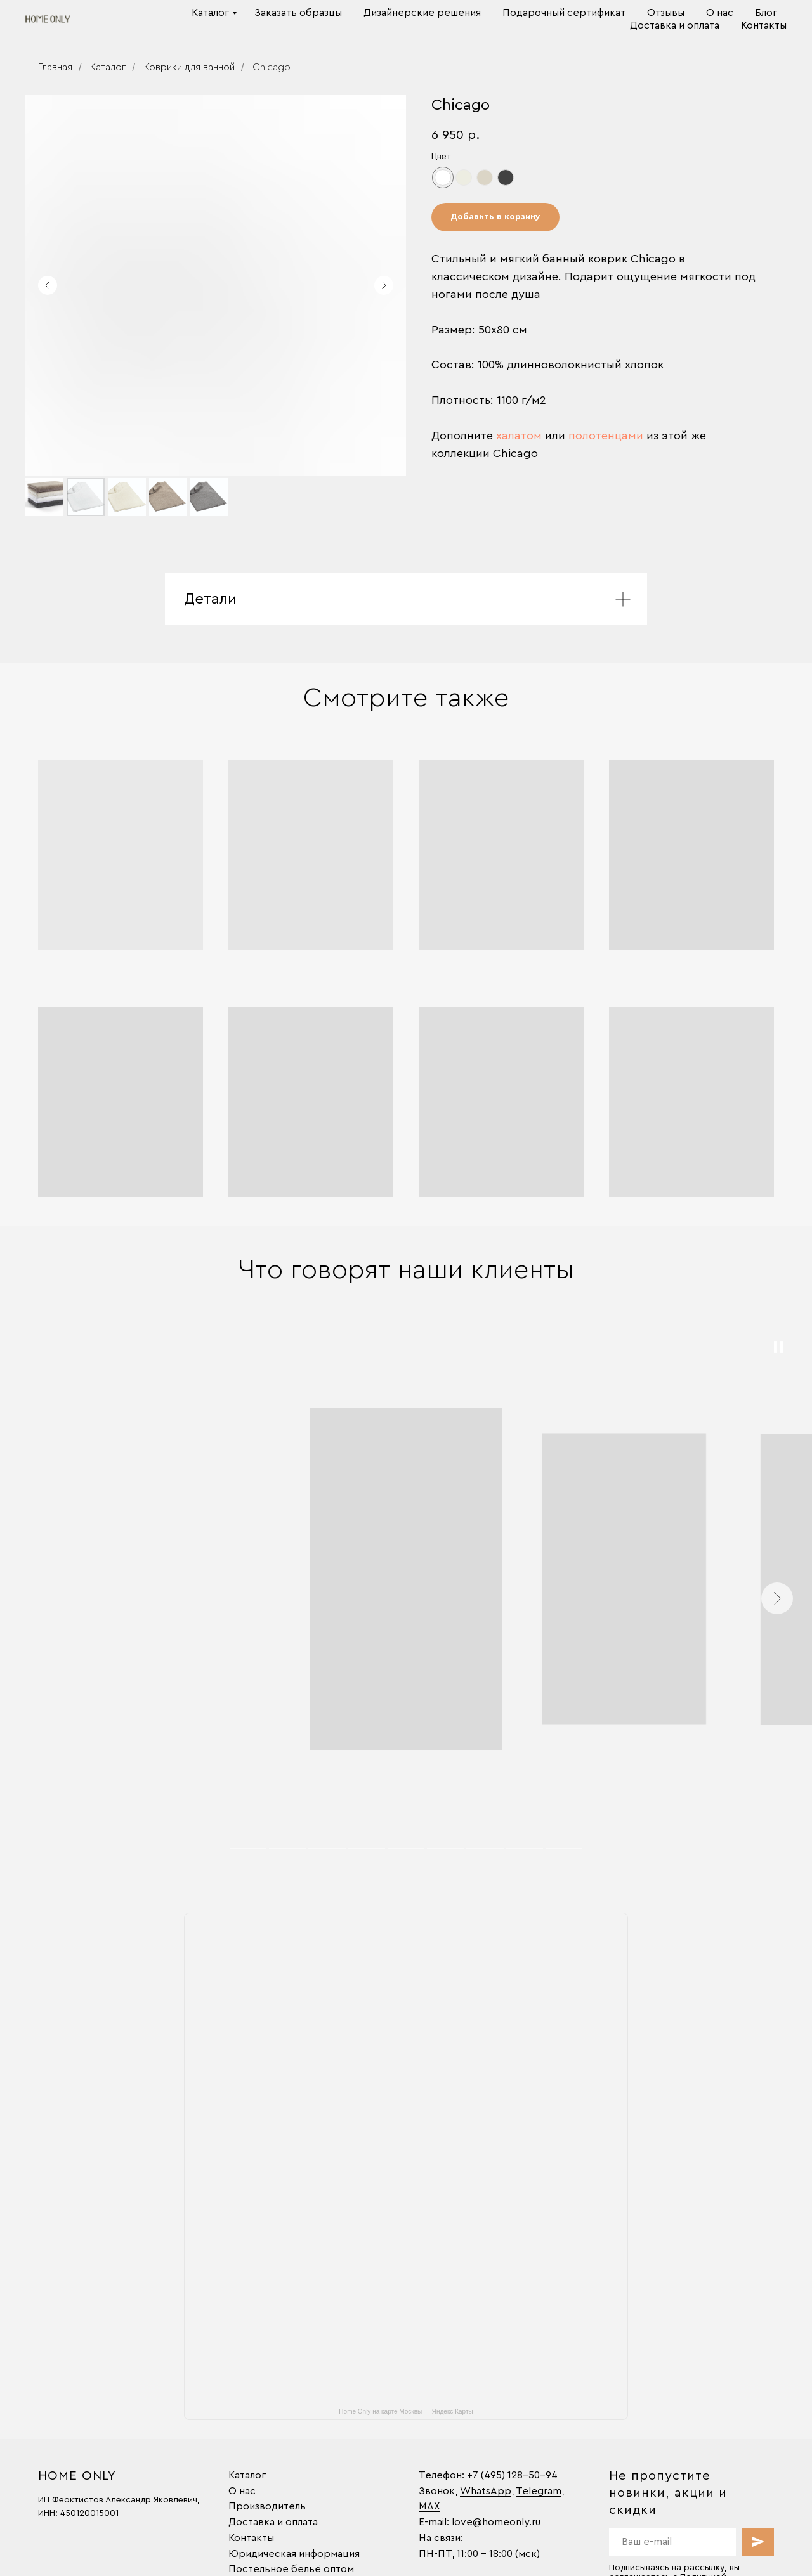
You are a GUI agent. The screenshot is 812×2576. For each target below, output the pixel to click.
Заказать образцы (298, 13)
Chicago (271, 67)
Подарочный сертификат (563, 13)
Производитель (267, 2506)
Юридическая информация (294, 2554)
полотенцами (605, 435)
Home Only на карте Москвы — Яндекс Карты (406, 2411)
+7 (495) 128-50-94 (512, 2475)
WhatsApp (485, 2491)
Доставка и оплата (674, 25)
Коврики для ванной (189, 67)
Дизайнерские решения (422, 13)
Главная (55, 67)
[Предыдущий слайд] (47, 285)
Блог (766, 13)
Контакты (764, 25)
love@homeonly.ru (496, 2522)
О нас (719, 13)
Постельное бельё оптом (291, 2569)
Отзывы (665, 13)
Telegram (538, 2491)
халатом (519, 435)
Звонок (437, 2491)
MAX (429, 2506)
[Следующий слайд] (383, 285)
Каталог (210, 13)
